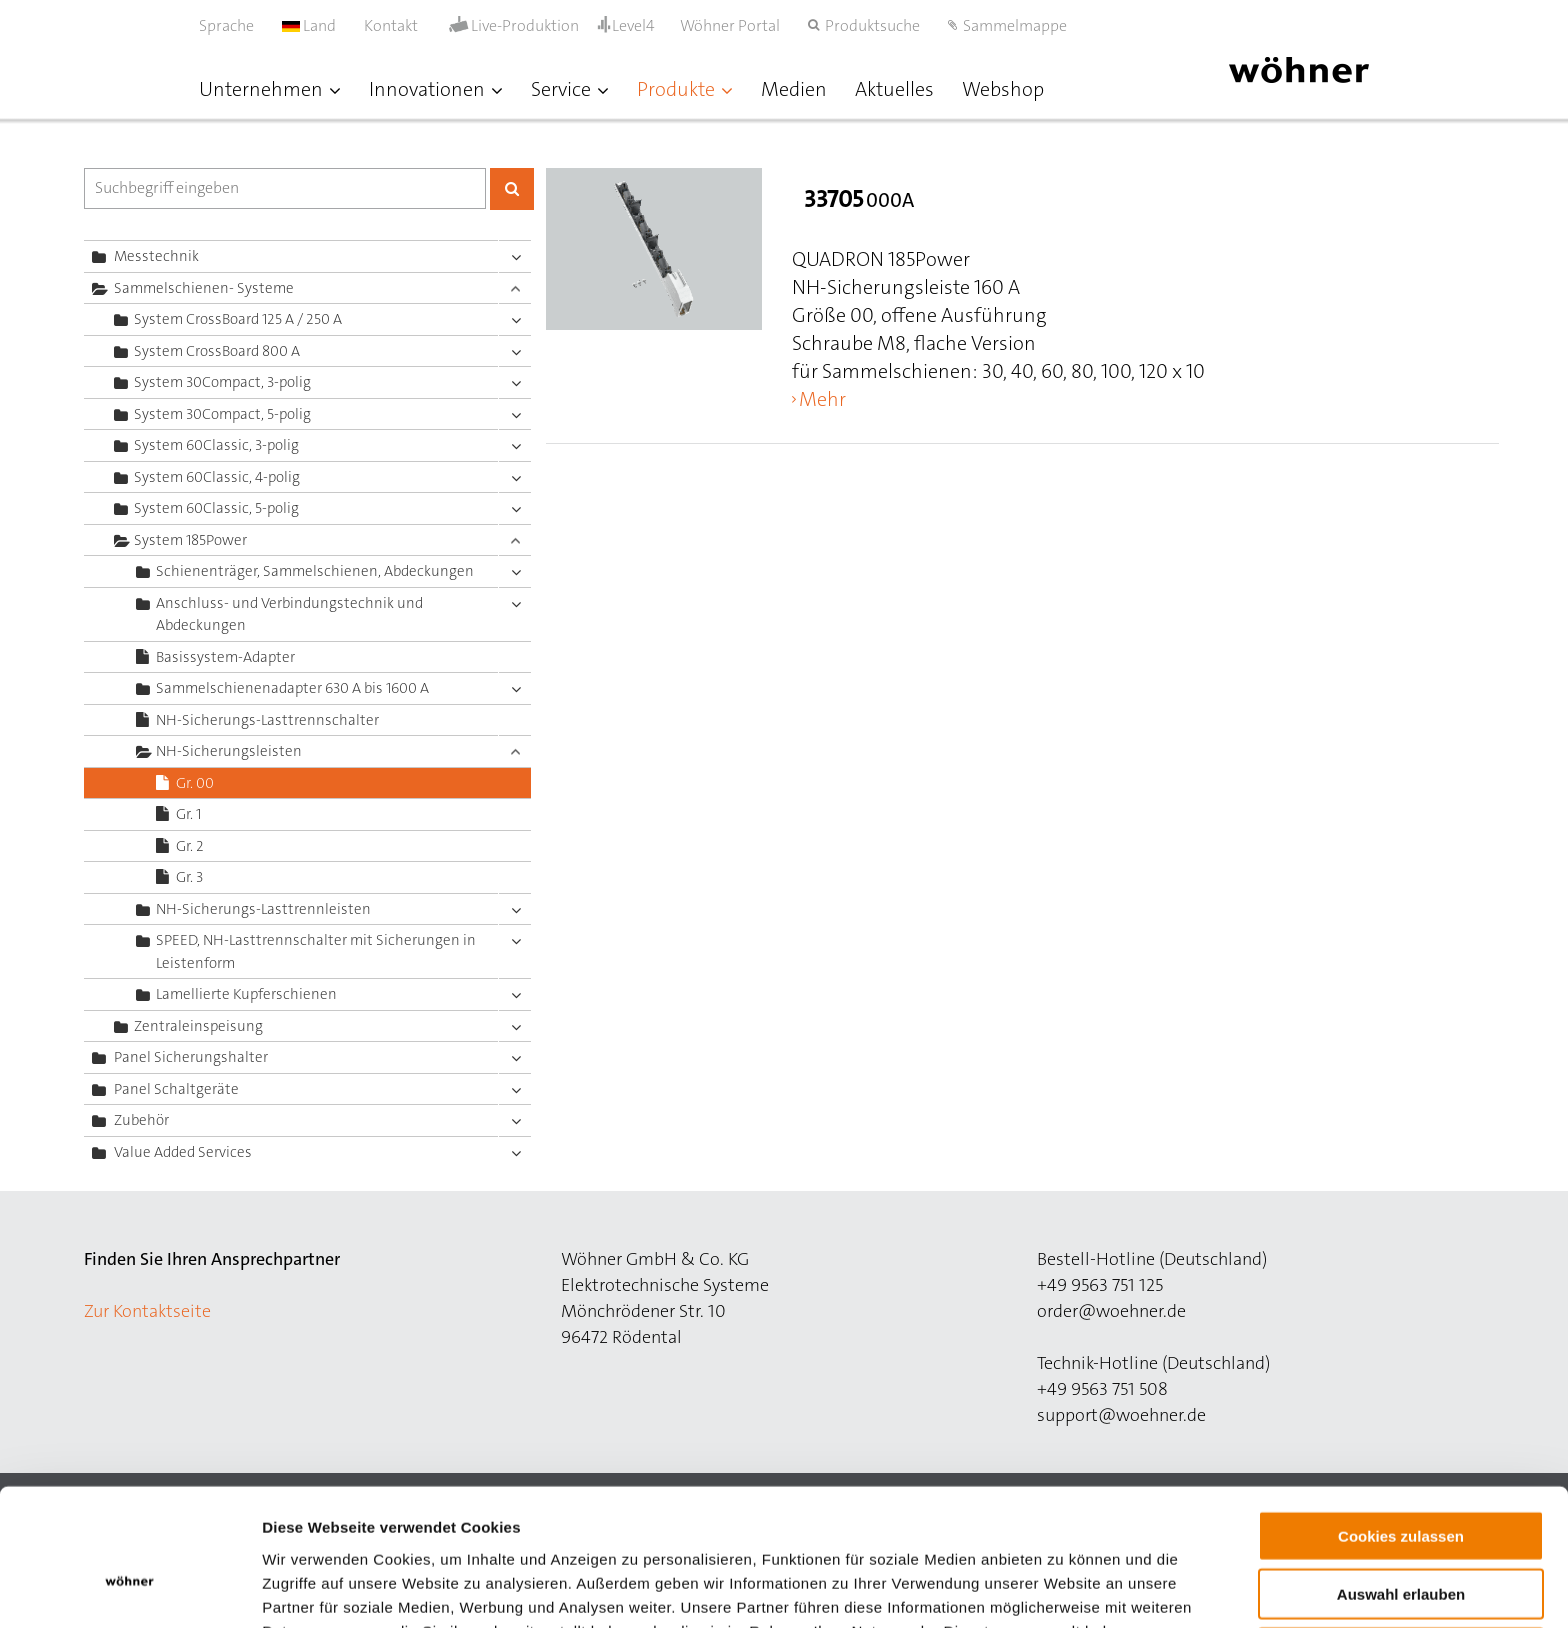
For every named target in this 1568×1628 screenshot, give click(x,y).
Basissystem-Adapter (225, 657)
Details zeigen (1063, 1588)
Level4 (633, 25)
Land (309, 25)
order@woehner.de (1111, 1311)
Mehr (822, 399)
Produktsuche (872, 25)
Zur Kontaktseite (147, 1311)
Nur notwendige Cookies (1401, 1545)
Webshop (1003, 89)
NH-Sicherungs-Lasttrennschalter (267, 720)
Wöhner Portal (730, 25)
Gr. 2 (190, 846)
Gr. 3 (189, 877)
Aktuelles (894, 89)
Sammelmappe (1015, 25)
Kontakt (391, 25)
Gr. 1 (188, 814)
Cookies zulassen (1401, 1428)
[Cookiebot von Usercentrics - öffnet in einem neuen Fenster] (129, 1589)
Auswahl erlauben (1401, 1487)
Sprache (226, 25)
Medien (794, 89)
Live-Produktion (525, 26)
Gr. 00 (195, 783)
